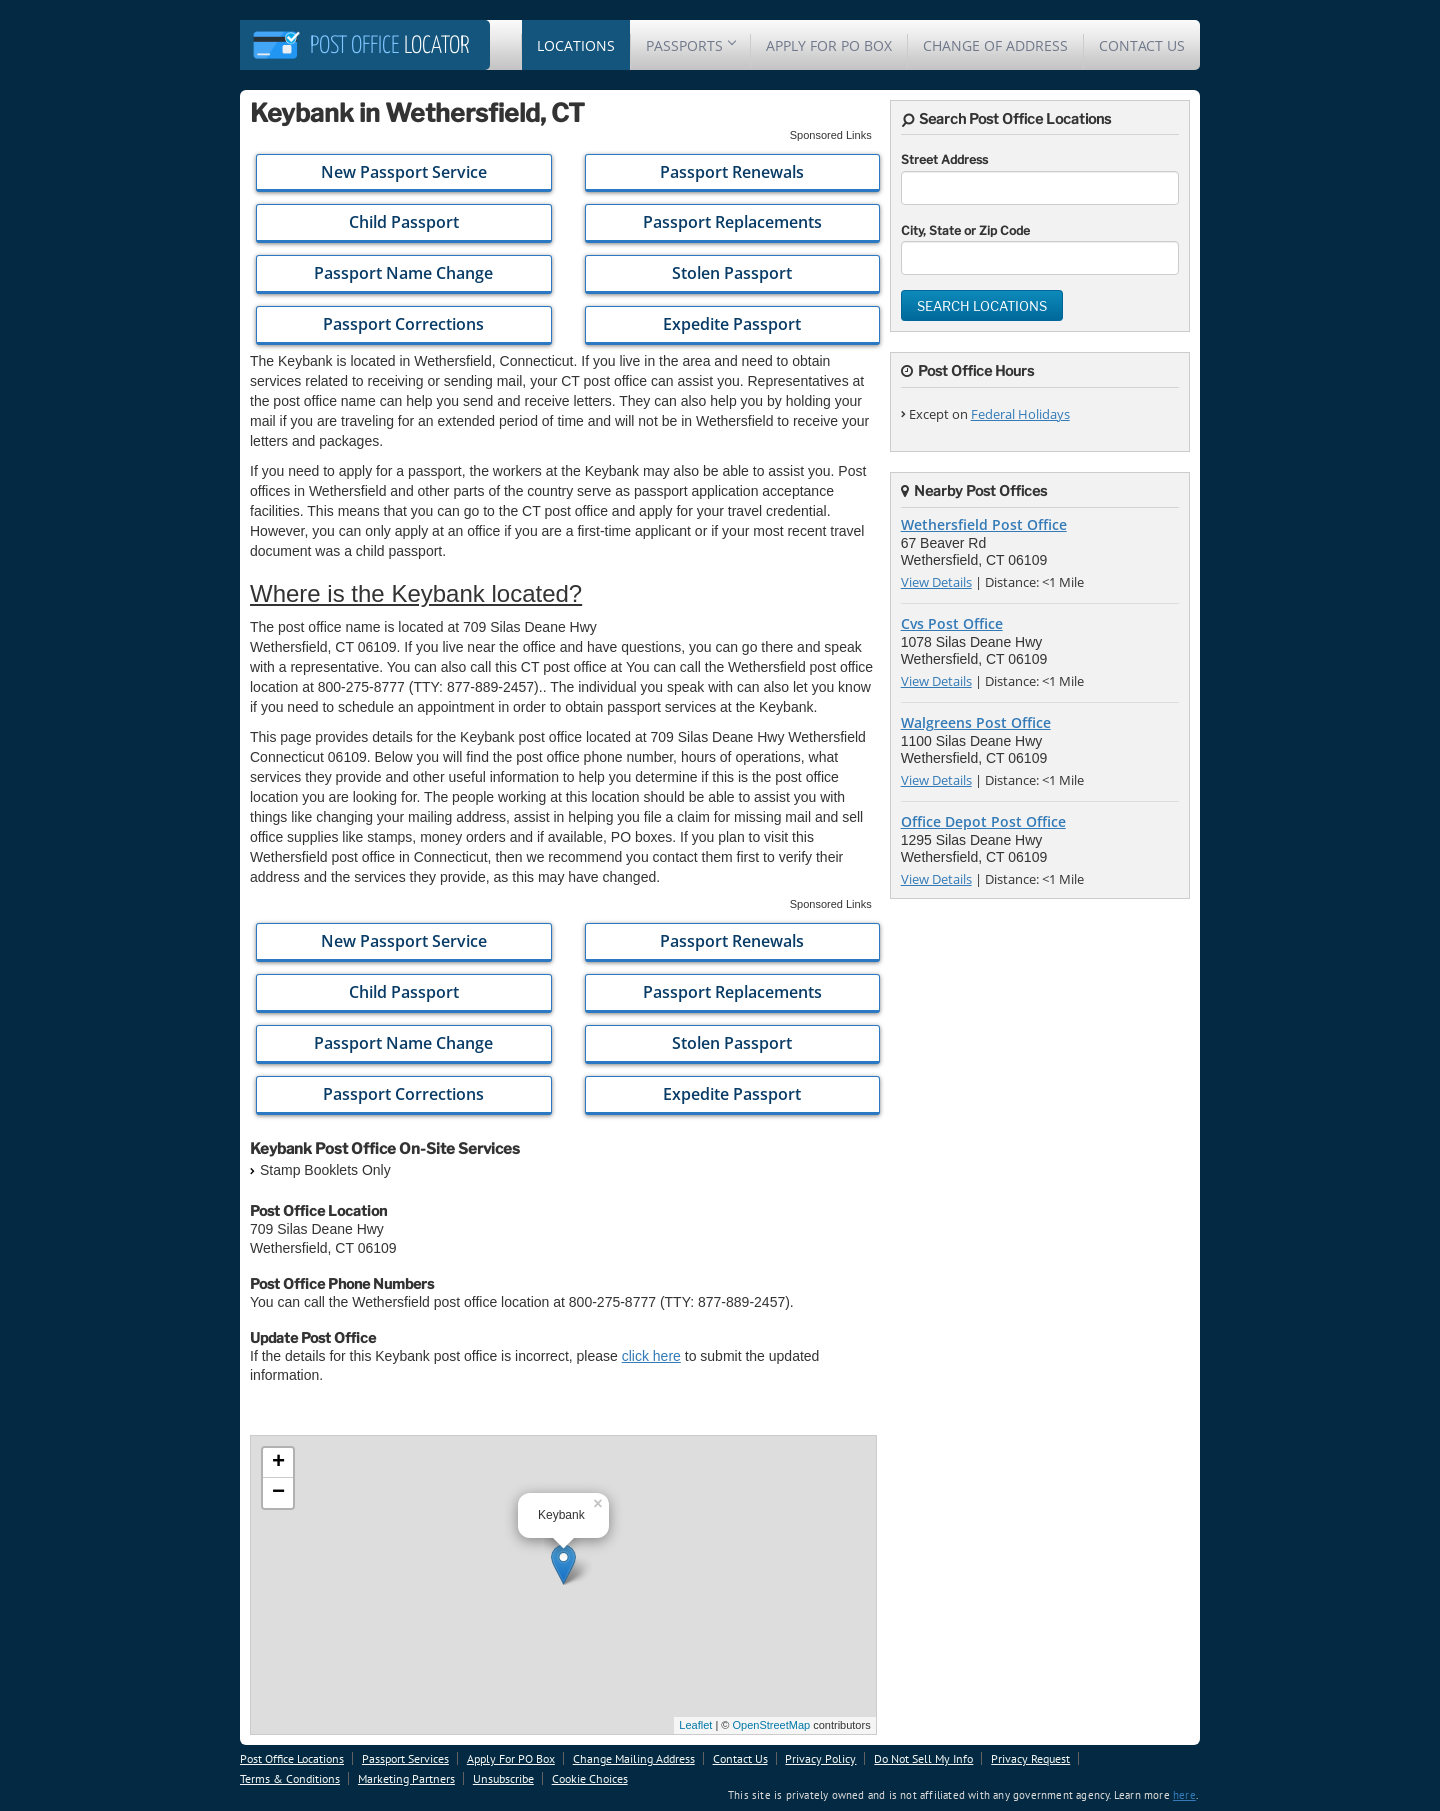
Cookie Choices (590, 1778)
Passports (690, 45)
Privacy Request (1030, 1758)
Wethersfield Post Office (984, 524)
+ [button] (278, 1463)
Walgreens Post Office (976, 722)
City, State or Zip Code (965, 230)
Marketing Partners (406, 1778)
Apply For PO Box (829, 45)
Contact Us (1142, 45)
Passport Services (405, 1758)
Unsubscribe (503, 1778)
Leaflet (695, 1725)
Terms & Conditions (290, 1778)
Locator (390, 46)
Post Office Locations (292, 1758)
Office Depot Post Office (983, 821)
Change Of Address (995, 45)
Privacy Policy (820, 1758)
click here (651, 1356)
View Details (936, 582)
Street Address (944, 159)
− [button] (278, 1493)
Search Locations (982, 306)
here (1184, 1795)
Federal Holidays (1020, 414)
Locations (576, 45)
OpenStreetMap (771, 1725)
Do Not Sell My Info (923, 1758)
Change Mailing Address (634, 1758)
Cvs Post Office (952, 623)
